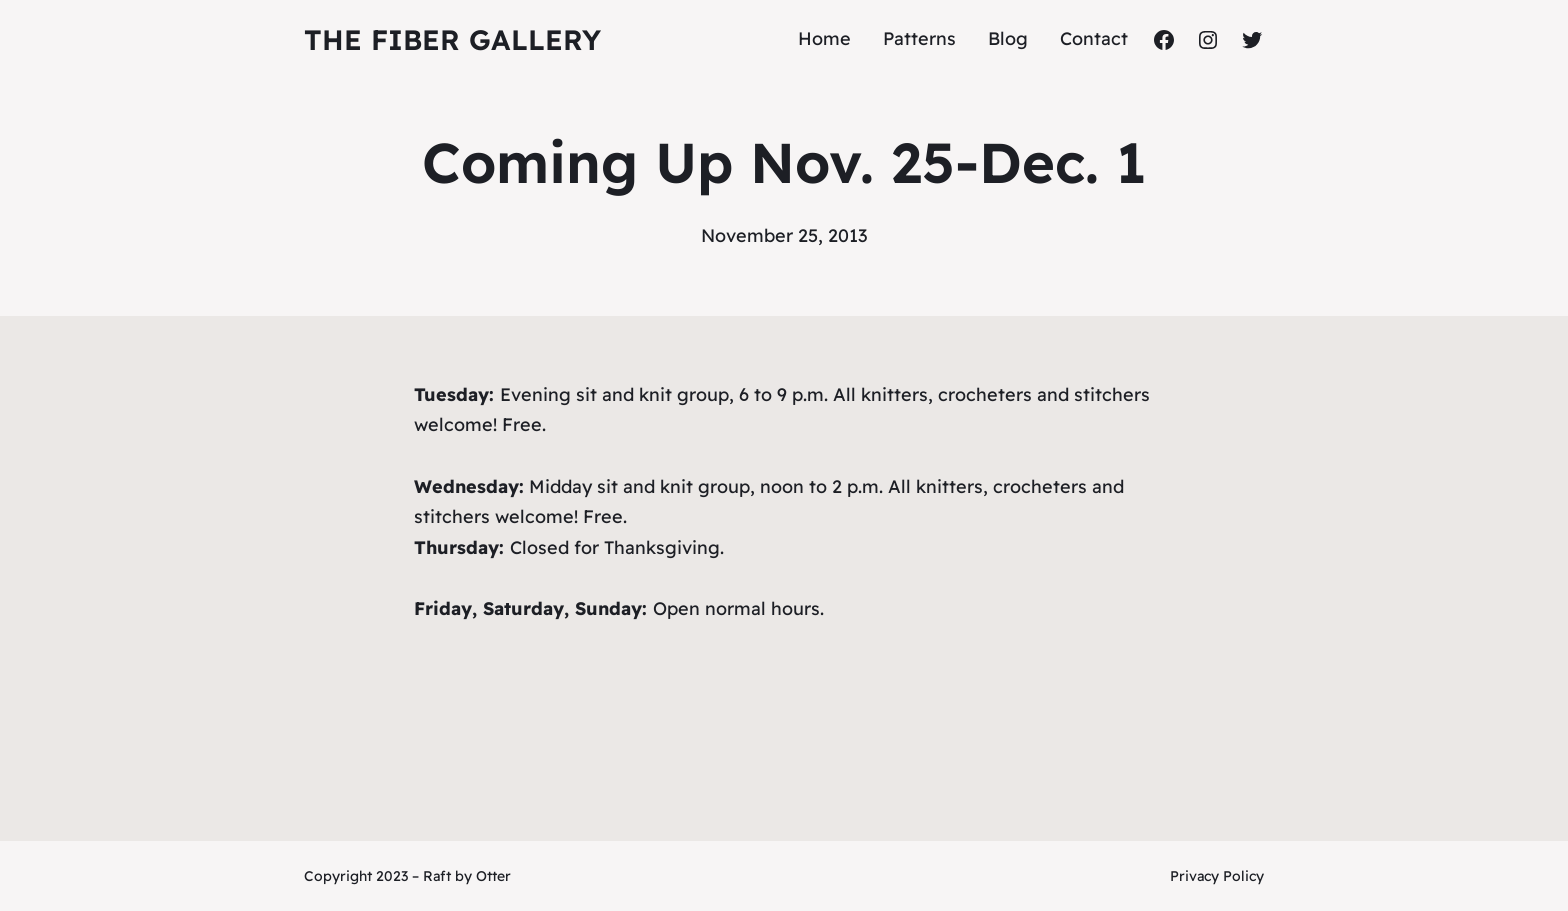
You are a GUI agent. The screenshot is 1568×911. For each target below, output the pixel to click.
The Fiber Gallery (452, 39)
